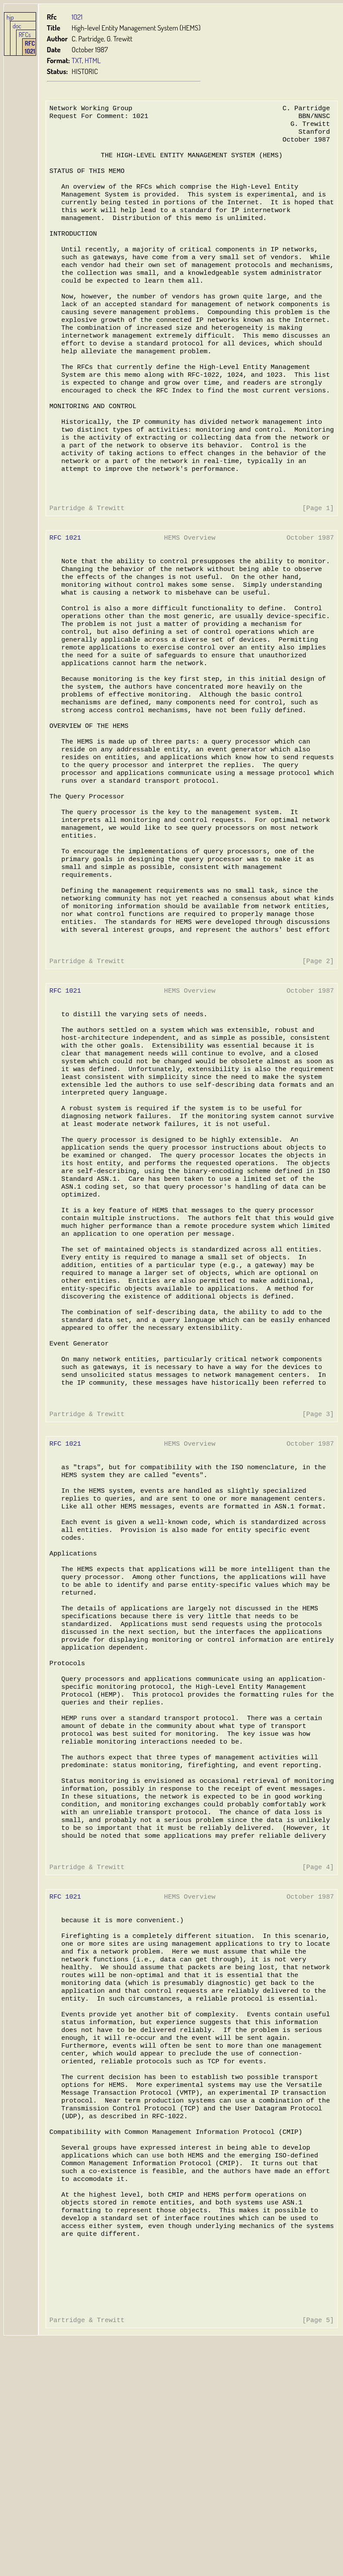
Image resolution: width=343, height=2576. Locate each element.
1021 (77, 16)
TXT (77, 60)
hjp (10, 17)
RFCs (25, 34)
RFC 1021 (30, 47)
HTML (92, 60)
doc (17, 26)
